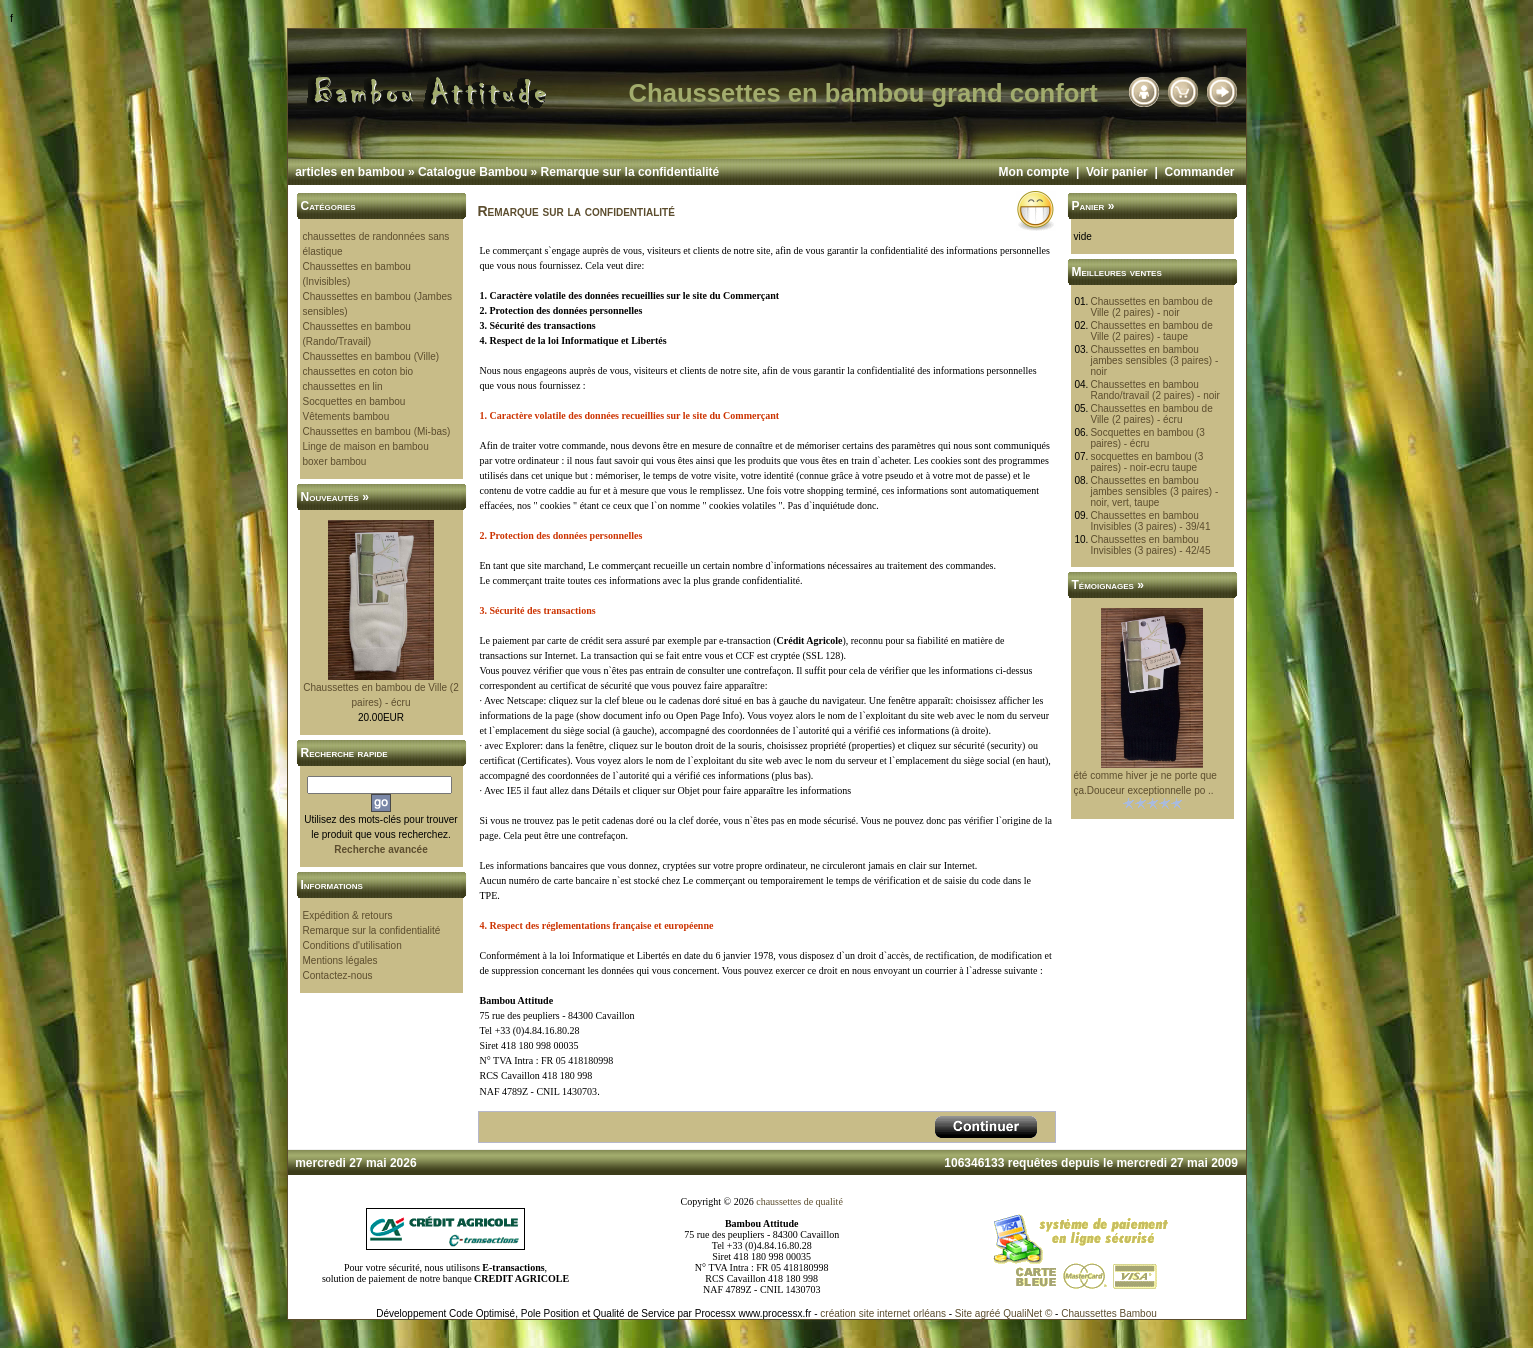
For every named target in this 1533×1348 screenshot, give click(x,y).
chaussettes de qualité (799, 1201)
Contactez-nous (338, 975)
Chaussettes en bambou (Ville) (371, 356)
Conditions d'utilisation (352, 945)
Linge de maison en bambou (366, 446)
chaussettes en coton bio (358, 371)
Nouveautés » (335, 497)
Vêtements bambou (346, 416)
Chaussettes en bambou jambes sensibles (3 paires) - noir (1154, 360)
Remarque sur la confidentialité (630, 172)
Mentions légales (340, 960)
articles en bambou (349, 172)
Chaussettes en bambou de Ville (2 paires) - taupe (1151, 331)
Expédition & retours (348, 915)
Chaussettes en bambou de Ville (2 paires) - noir (1151, 307)
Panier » (1093, 206)
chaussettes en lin (343, 386)
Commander (1199, 172)
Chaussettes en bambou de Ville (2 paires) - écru (1151, 414)
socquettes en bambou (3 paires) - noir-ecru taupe (1146, 462)
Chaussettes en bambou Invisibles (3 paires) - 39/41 (1150, 521)
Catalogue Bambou (472, 172)
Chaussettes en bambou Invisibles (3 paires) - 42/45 (1150, 545)
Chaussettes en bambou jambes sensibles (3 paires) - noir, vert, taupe (1154, 491)
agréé (988, 1313)
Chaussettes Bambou (1109, 1313)
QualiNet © (1027, 1313)
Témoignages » (1108, 585)
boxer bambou (335, 461)
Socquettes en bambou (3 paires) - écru (1147, 438)
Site (963, 1313)
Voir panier (1117, 172)
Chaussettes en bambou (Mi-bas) (377, 431)
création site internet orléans (883, 1313)
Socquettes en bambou (354, 401)
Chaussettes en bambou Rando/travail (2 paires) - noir (1155, 390)
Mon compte (1034, 172)
